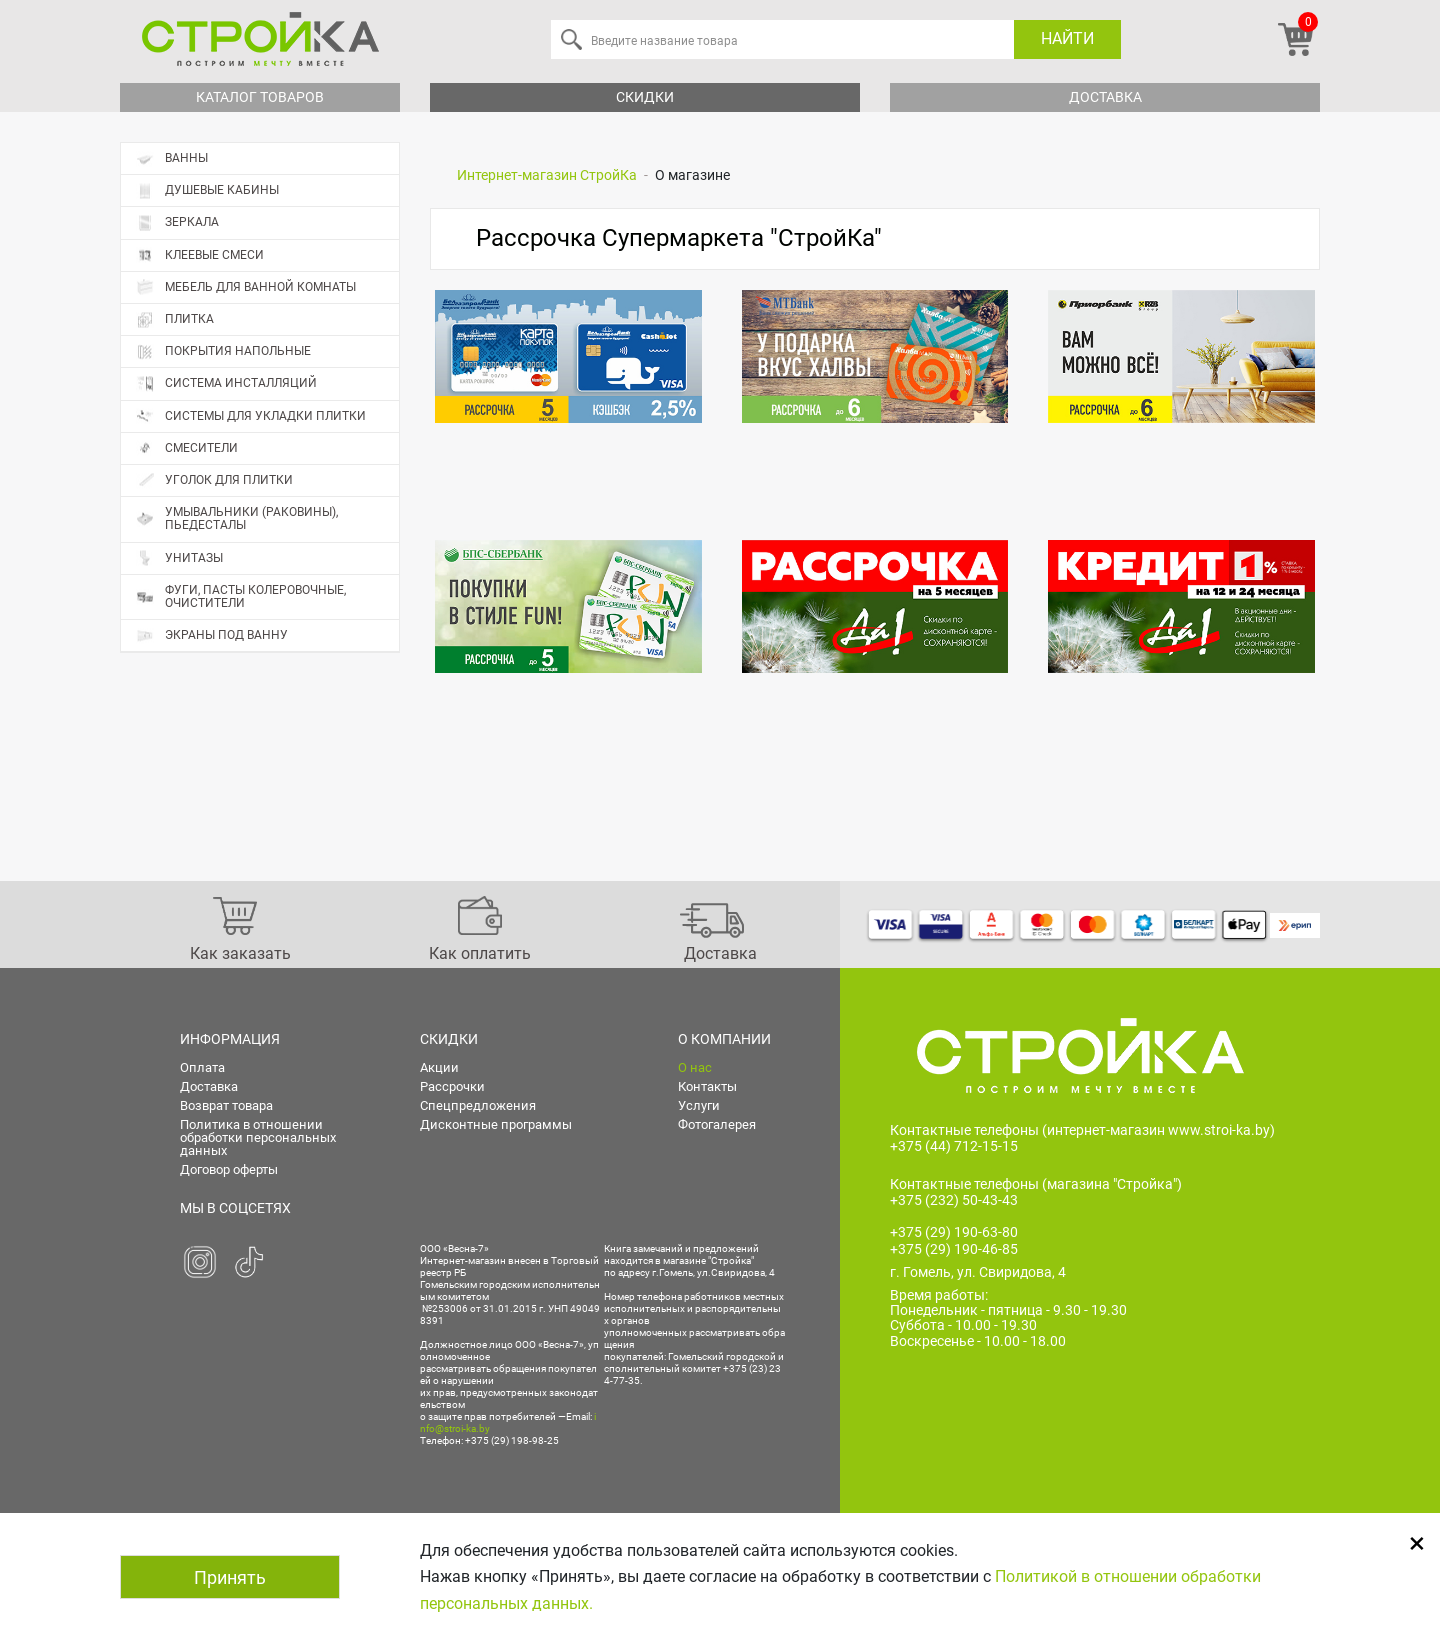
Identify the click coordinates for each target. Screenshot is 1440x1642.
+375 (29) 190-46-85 (954, 1249)
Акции (439, 1067)
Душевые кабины (207, 190)
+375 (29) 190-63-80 (954, 1232)
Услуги (699, 1105)
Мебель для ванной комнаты (246, 287)
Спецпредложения (478, 1105)
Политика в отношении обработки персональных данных (258, 1137)
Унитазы (179, 558)
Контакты (707, 1086)
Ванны (172, 158)
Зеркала (177, 222)
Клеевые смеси (200, 255)
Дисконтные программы (496, 1124)
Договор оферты (229, 1169)
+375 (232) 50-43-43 (954, 1200)
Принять (230, 1577)
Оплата (202, 1067)
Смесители (187, 448)
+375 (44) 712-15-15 (954, 1146)
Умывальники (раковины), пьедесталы (237, 518)
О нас (695, 1067)
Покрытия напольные (267, 352)
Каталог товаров (260, 97)
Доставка (1105, 97)
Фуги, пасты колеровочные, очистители (241, 596)
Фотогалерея (717, 1124)
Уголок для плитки (214, 480)
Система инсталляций (226, 383)
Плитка (267, 320)
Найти (1067, 38)
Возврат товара (226, 1105)
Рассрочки (452, 1086)
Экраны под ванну (212, 635)
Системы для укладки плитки (251, 416)
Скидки (645, 97)
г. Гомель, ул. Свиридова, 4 (978, 1272)
